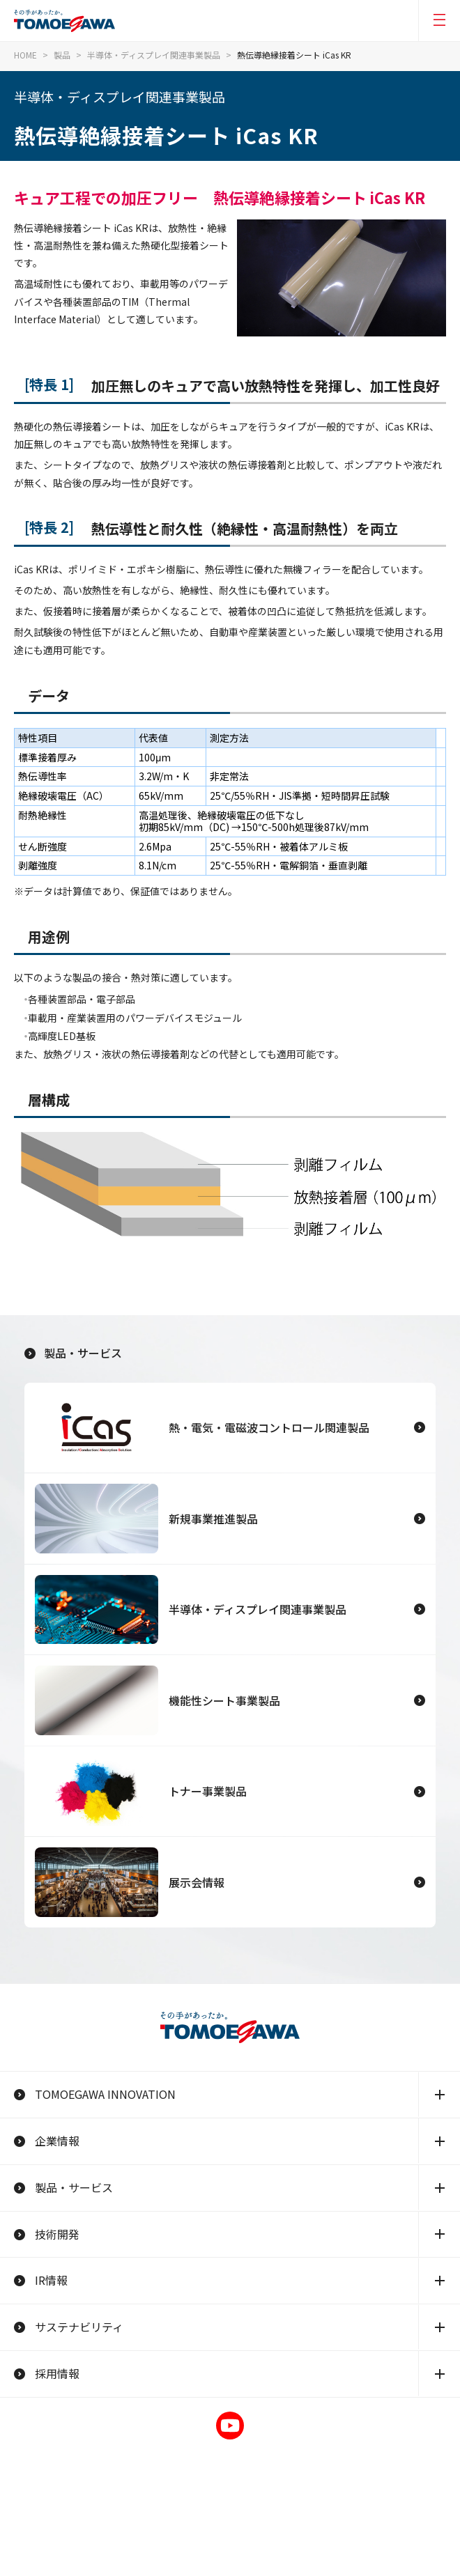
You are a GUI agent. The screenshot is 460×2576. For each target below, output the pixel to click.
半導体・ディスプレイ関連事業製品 (153, 55)
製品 (62, 55)
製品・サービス (73, 1352)
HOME (25, 55)
